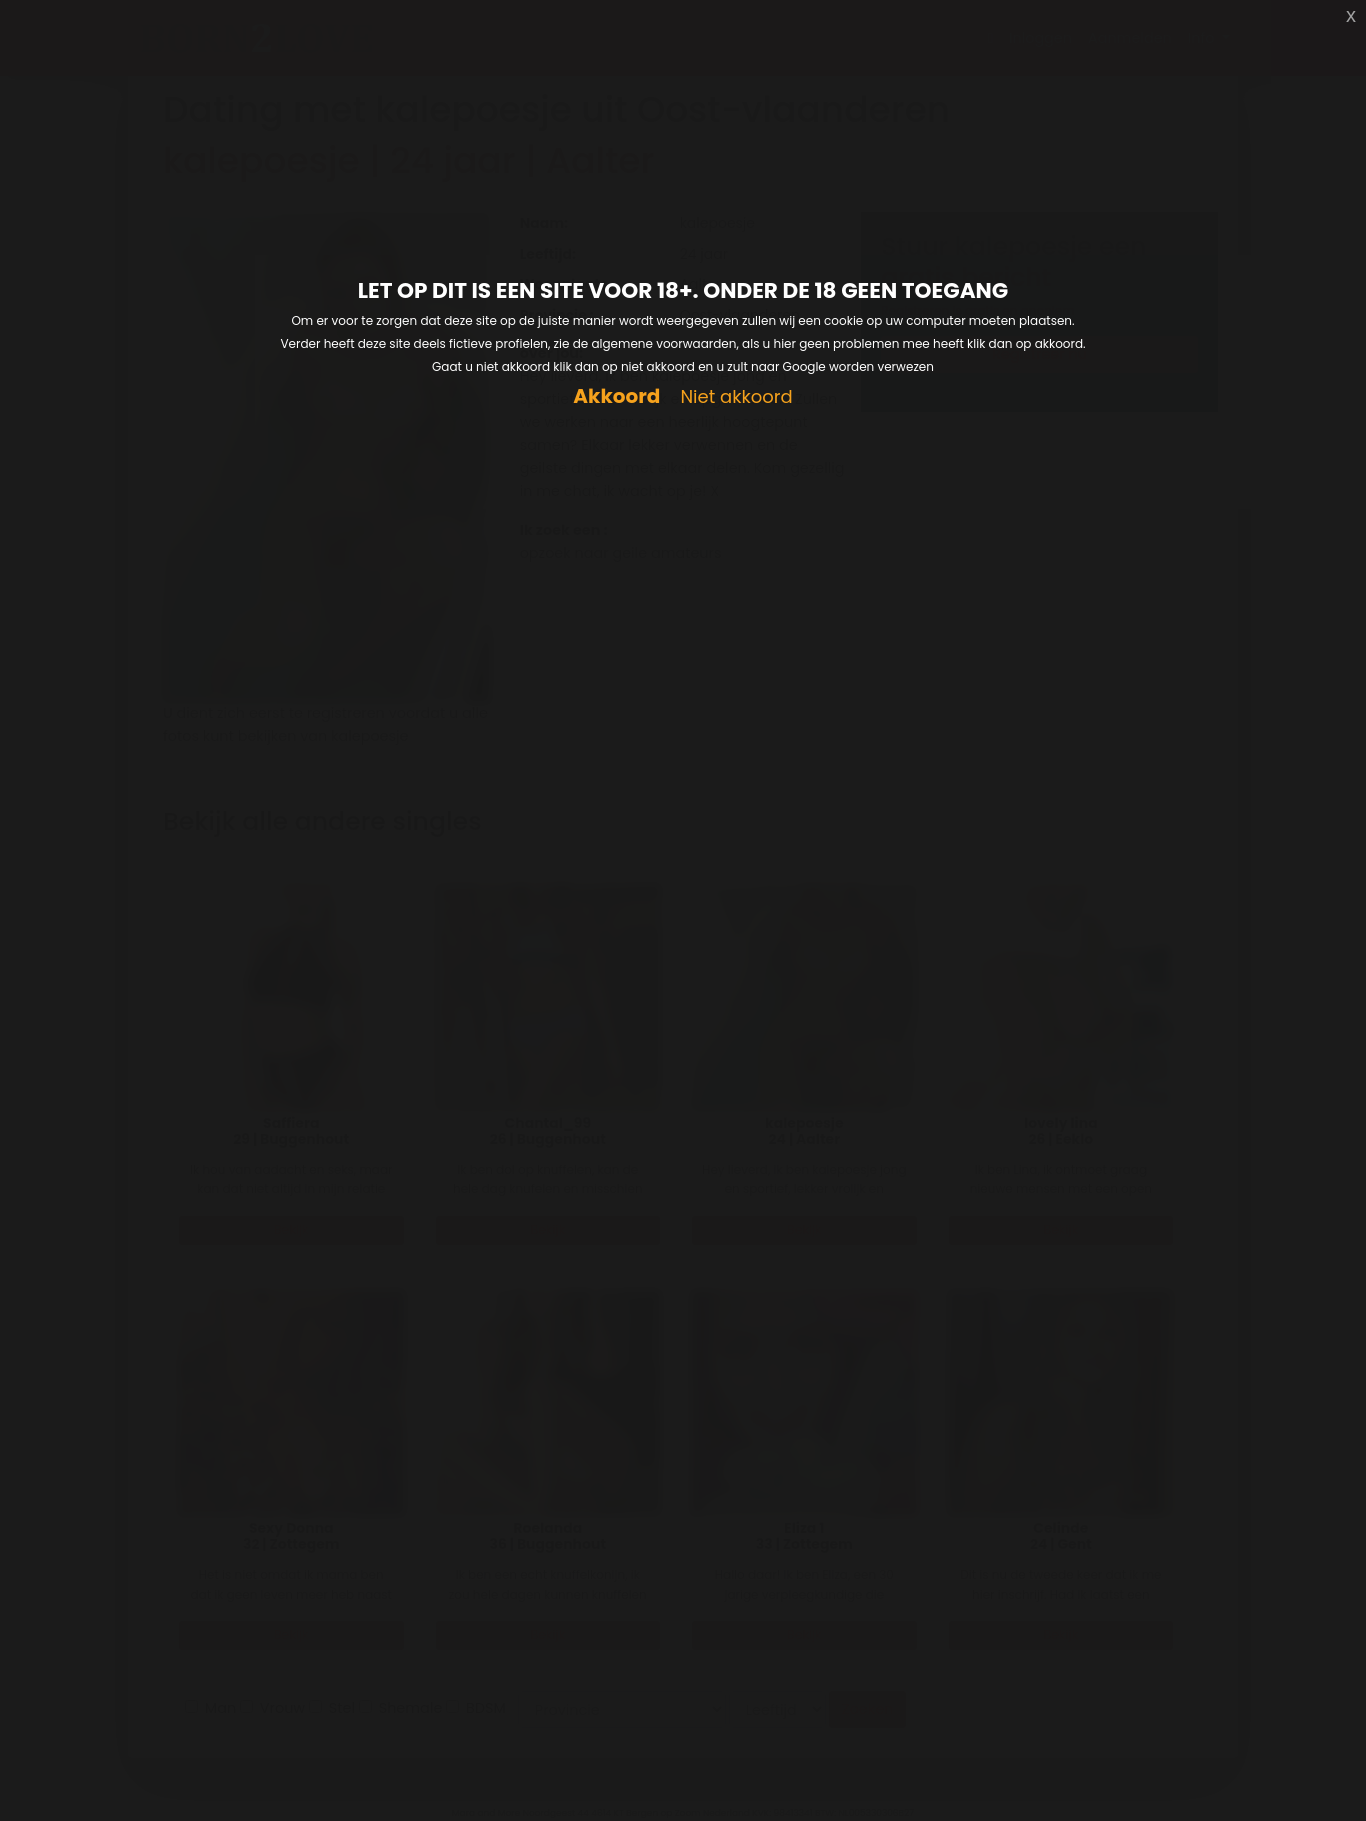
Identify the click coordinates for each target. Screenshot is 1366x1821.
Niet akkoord (736, 397)
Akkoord (616, 396)
